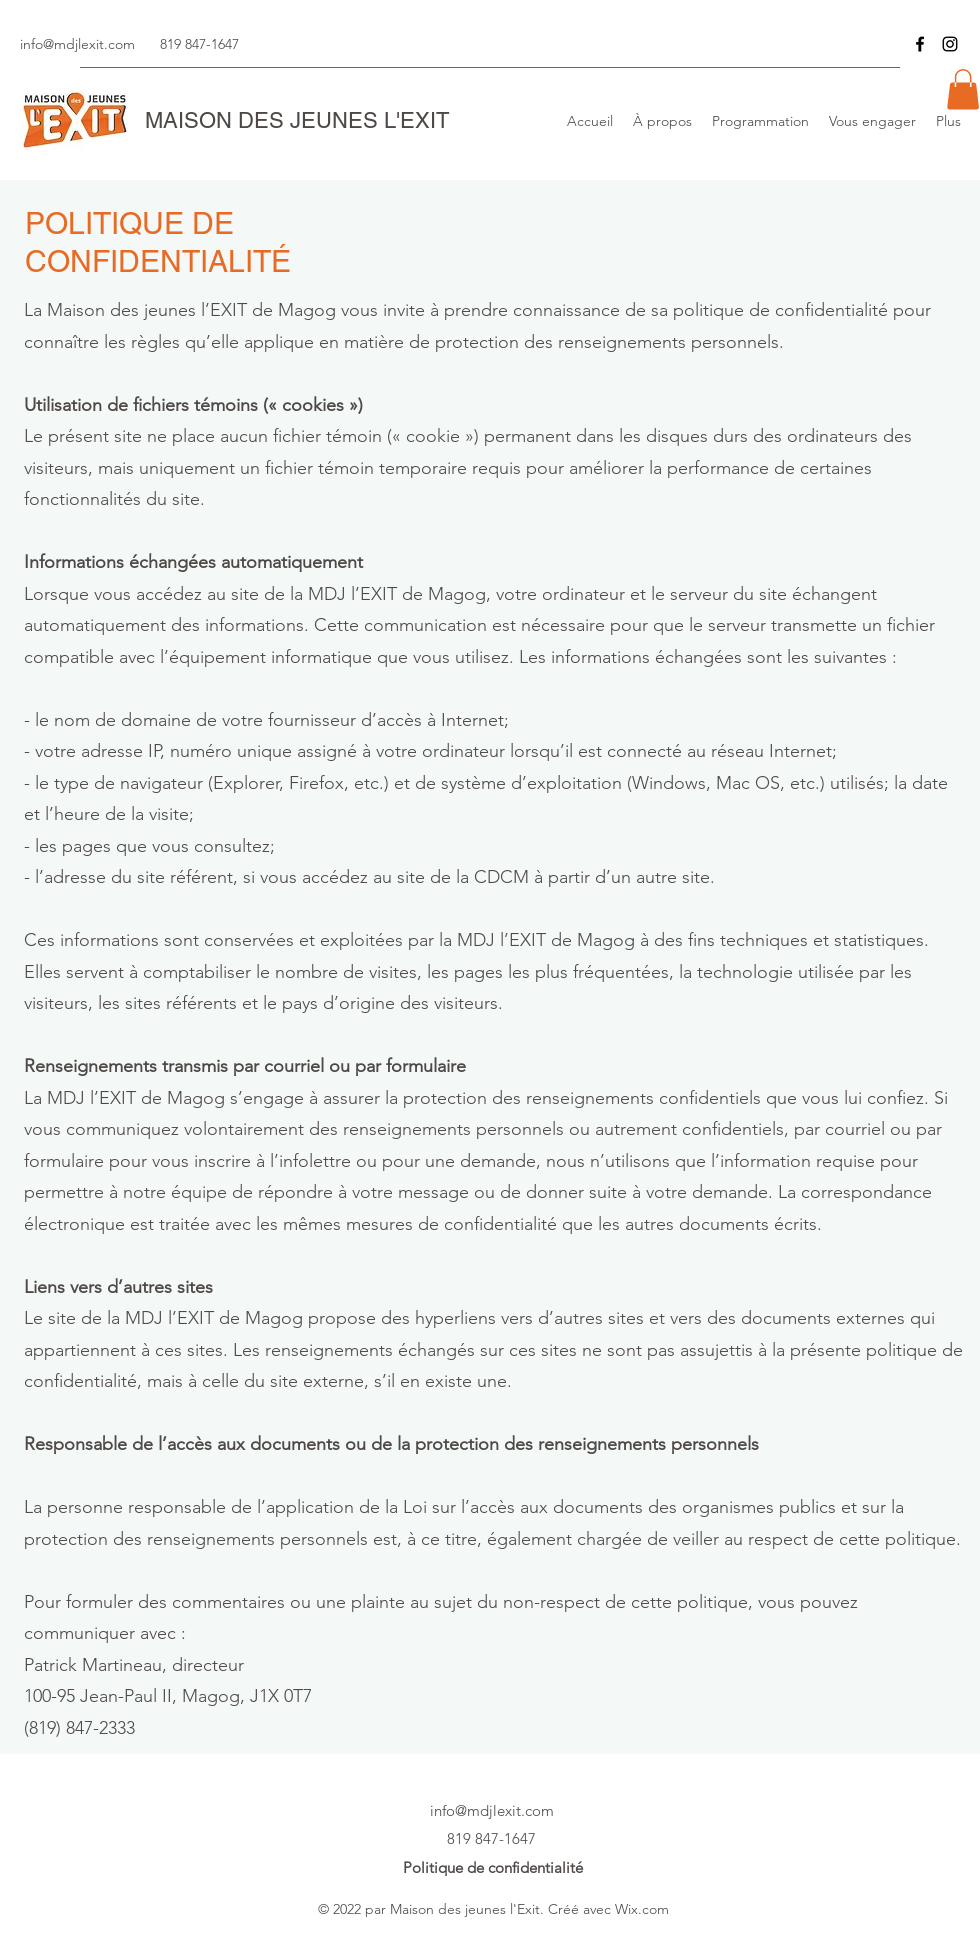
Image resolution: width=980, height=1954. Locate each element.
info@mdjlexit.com (77, 44)
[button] (963, 89)
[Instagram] (950, 44)
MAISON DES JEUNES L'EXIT (297, 120)
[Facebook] (920, 44)
